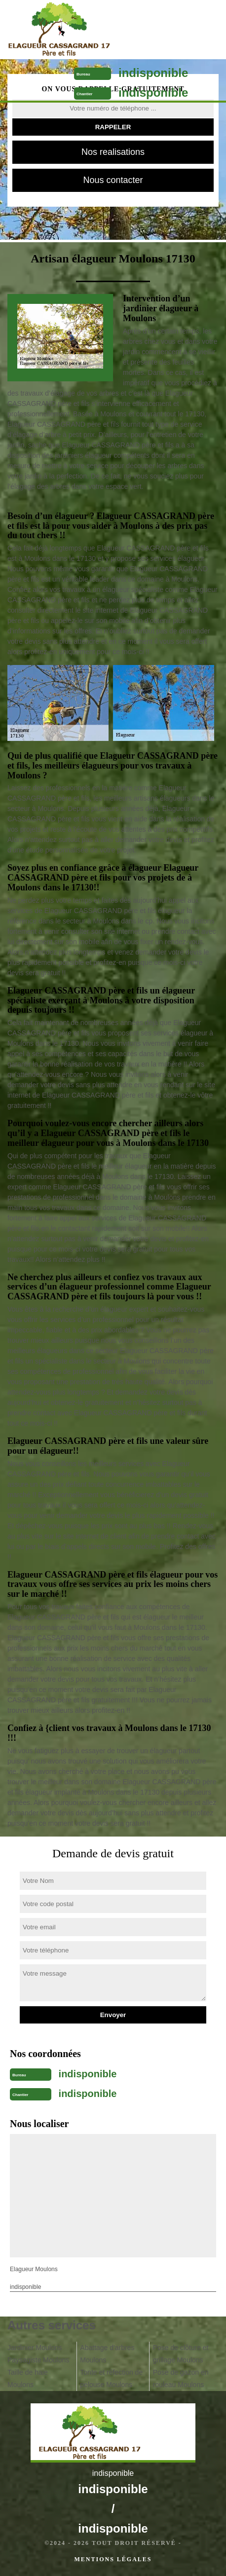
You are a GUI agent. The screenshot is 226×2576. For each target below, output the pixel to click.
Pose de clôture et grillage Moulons (181, 2354)
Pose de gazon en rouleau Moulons (181, 2378)
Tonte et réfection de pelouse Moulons (111, 2378)
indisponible (153, 72)
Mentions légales (112, 2559)
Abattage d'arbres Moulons (107, 2354)
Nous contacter (113, 180)
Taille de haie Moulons (27, 2378)
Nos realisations (113, 152)
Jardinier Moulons (34, 2348)
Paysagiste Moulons (38, 2360)
